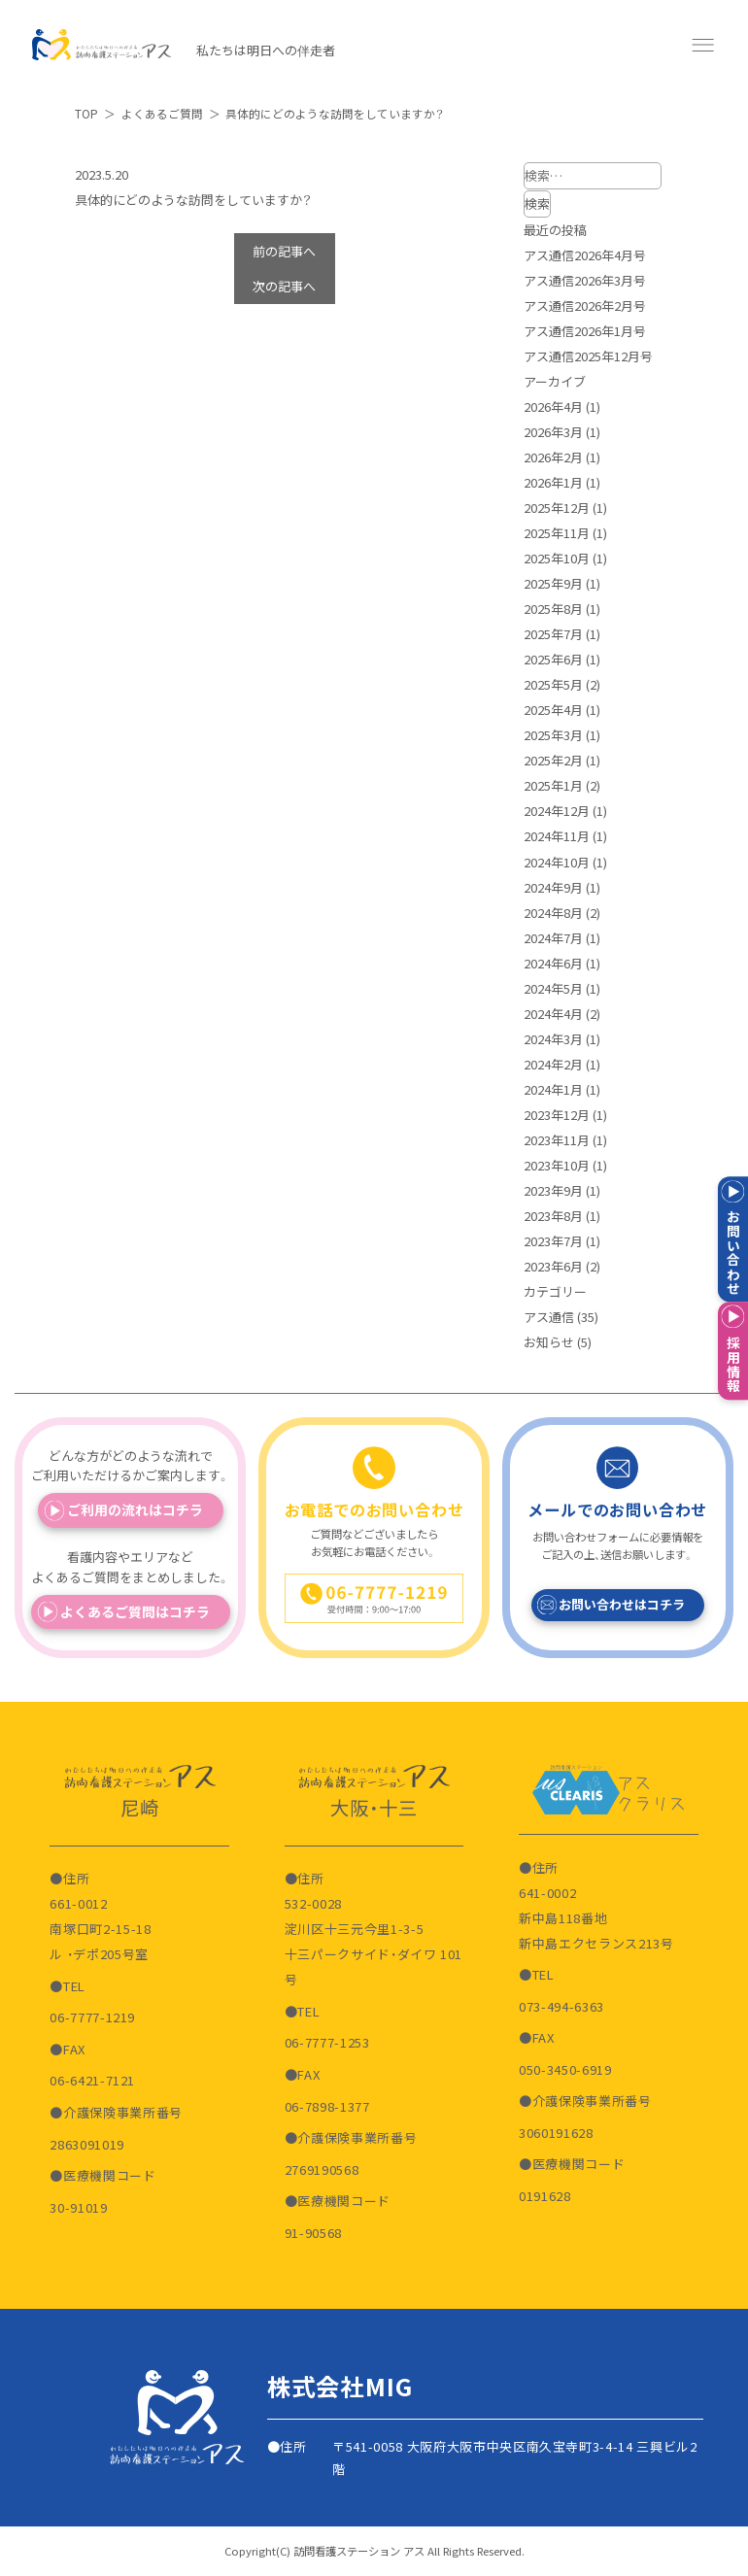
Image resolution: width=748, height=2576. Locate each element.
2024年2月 (553, 1064)
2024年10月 (557, 862)
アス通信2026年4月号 (585, 255)
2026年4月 (553, 406)
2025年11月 (557, 533)
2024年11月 (557, 836)
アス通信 (549, 1316)
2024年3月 (553, 1039)
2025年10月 (557, 558)
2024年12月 (557, 810)
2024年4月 (553, 1013)
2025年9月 (553, 583)
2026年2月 (553, 457)
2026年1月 (553, 482)
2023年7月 (553, 1241)
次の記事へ (284, 286)
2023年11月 (557, 1140)
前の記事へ (284, 251)
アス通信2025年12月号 (588, 356)
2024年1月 (553, 1089)
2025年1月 (553, 785)
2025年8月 (553, 608)
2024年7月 (553, 938)
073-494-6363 (561, 2006)
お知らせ (549, 1342)
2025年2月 (553, 760)
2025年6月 (553, 659)
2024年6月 (553, 963)
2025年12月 (557, 507)
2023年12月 (557, 1114)
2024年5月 (553, 988)
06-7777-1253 (327, 2042)
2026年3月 (553, 432)
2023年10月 (557, 1165)
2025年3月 (553, 735)
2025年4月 (553, 709)
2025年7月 (553, 634)
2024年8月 (553, 912)
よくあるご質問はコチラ (135, 1611)
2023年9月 (553, 1190)
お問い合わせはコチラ (622, 1604)
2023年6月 (553, 1266)
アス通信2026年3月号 (585, 280)
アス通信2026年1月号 (585, 331)
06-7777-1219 (92, 2017)
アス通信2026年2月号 (585, 305)
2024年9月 (553, 887)
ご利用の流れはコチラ (135, 1509)
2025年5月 (553, 684)
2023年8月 (553, 1215)
